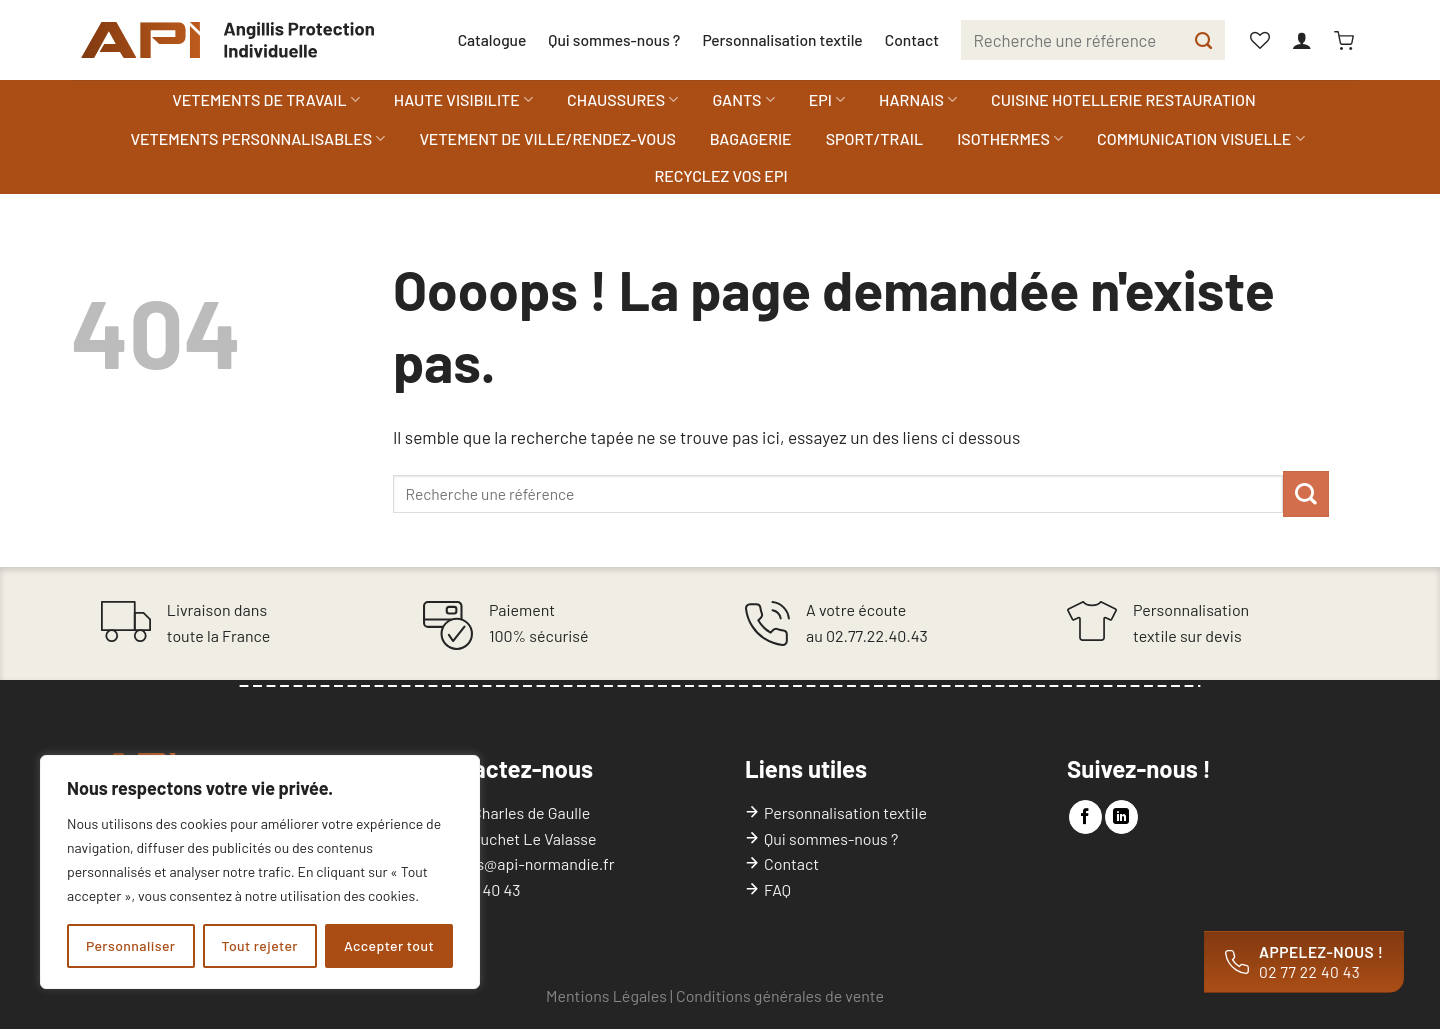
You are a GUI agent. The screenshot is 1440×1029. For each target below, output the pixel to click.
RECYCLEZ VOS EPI (720, 175)
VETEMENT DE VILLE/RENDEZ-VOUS (547, 138)
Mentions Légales (606, 995)
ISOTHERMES (1010, 139)
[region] (260, 872)
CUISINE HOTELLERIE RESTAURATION (1123, 99)
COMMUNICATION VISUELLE (1201, 139)
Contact (912, 39)
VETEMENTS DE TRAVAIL (265, 100)
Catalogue (492, 39)
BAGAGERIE (751, 138)
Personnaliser (130, 945)
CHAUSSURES (622, 100)
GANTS (743, 100)
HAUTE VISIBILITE (463, 100)
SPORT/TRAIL (874, 138)
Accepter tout (389, 945)
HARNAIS (918, 100)
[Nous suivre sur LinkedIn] (1121, 817)
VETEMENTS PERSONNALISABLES (257, 139)
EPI (827, 100)
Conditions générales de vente (780, 995)
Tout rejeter (260, 945)
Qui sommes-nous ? (614, 39)
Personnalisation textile (782, 39)
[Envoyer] (1204, 40)
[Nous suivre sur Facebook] (1085, 817)
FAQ (777, 889)
